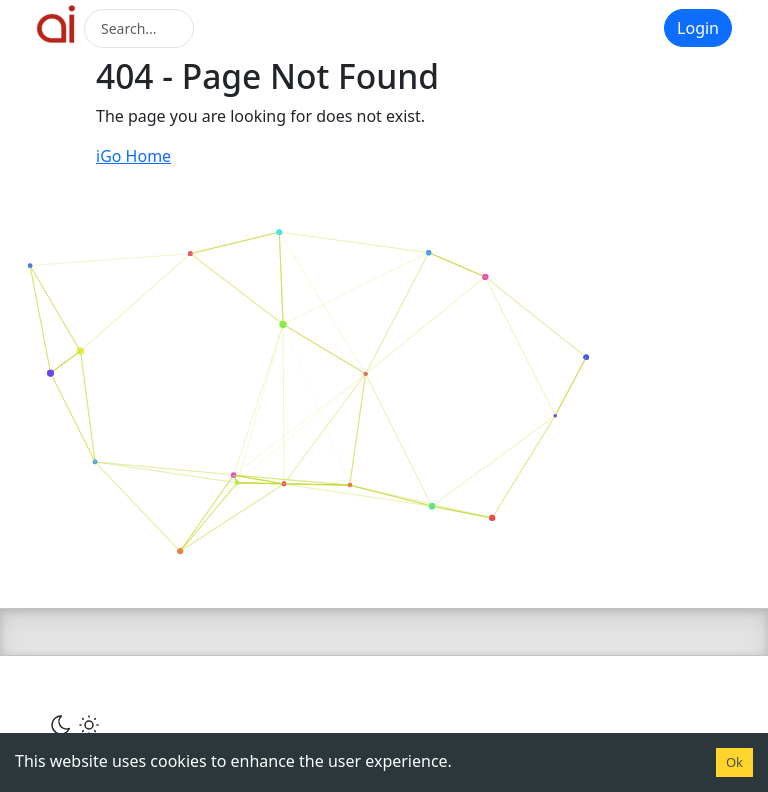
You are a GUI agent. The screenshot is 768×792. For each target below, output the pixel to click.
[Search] (139, 28)
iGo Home (133, 156)
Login (698, 28)
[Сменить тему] (75, 724)
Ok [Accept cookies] (734, 762)
